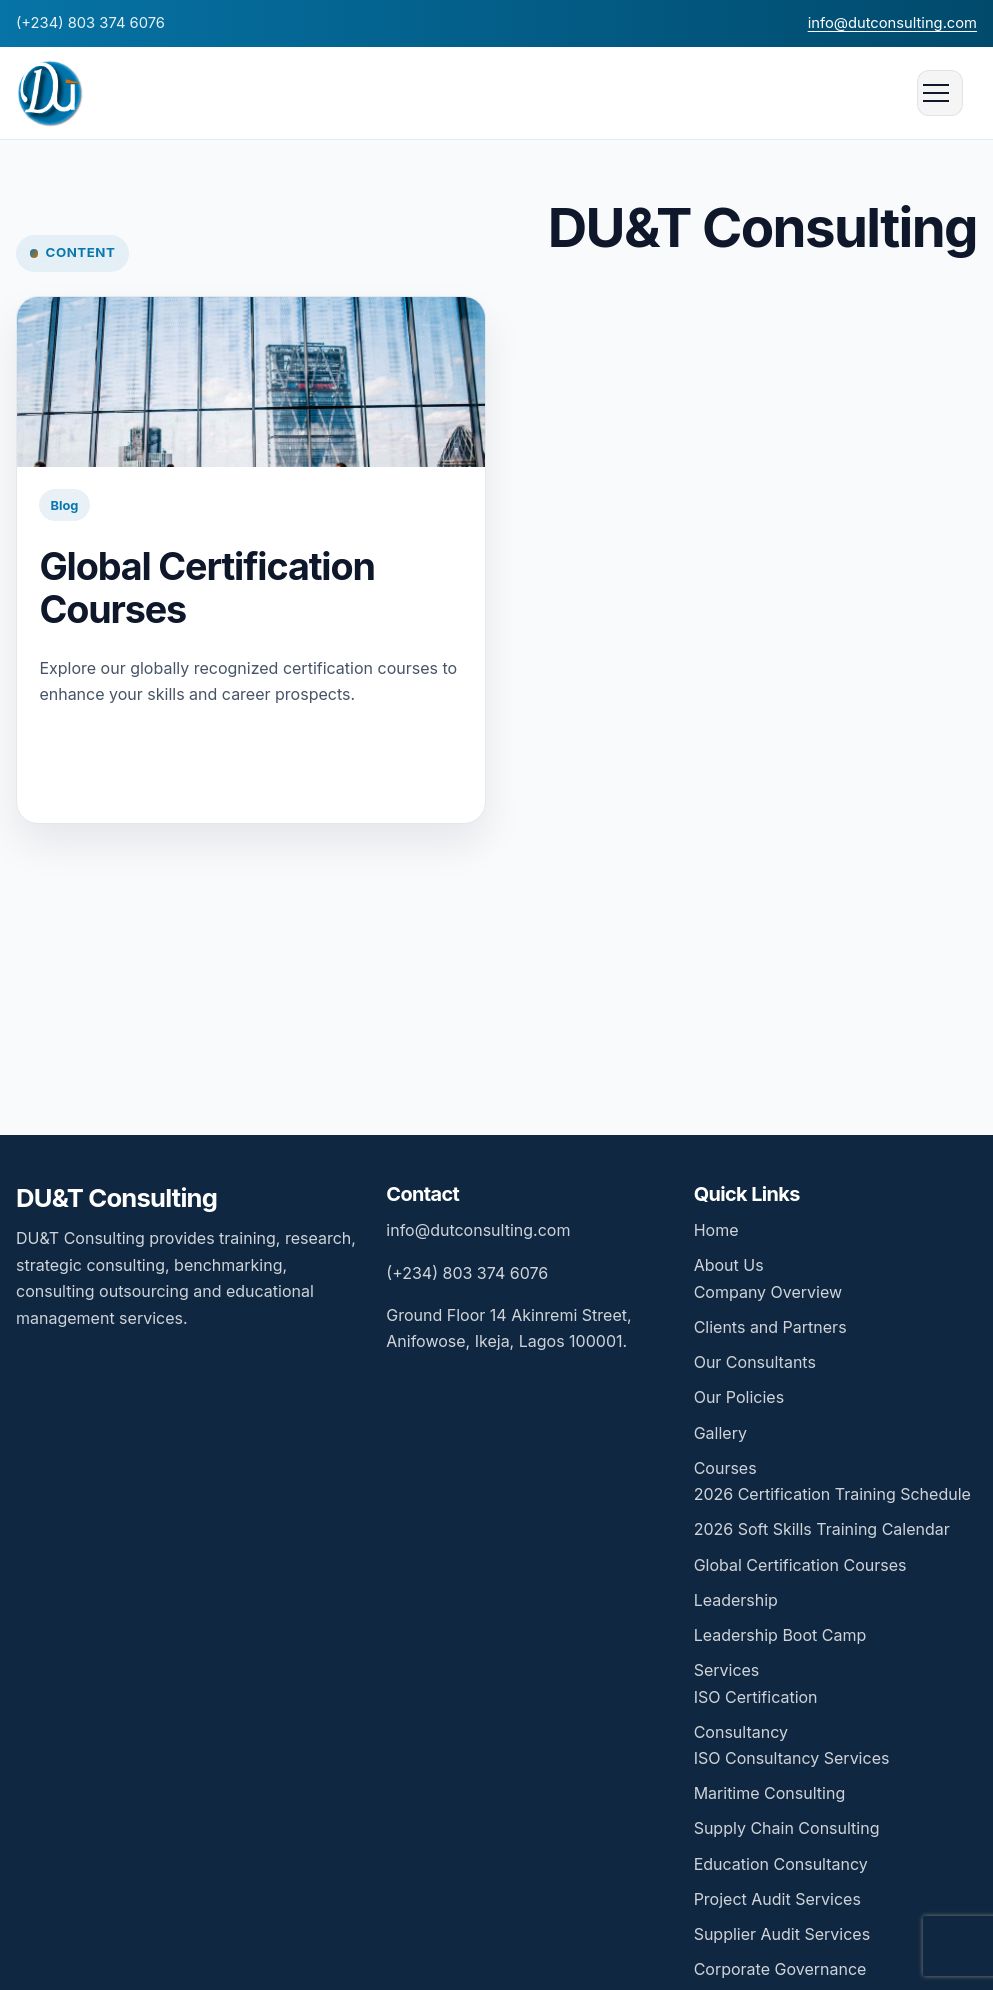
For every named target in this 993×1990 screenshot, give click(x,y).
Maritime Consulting (770, 1793)
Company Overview (768, 1292)
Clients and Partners (770, 1327)
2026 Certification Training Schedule (832, 1494)
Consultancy (741, 1732)
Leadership (736, 1600)
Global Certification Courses (206, 587)
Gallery (720, 1433)
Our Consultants (755, 1362)
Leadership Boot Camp (780, 1635)
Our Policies (739, 1397)
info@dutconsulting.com (892, 23)
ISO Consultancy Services (792, 1758)
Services (727, 1670)
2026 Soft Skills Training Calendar (822, 1529)
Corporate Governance (780, 1969)
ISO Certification (756, 1697)
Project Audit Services (777, 1899)
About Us (729, 1265)
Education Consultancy (781, 1864)
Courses (725, 1468)
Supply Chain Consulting (787, 1828)
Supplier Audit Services (782, 1934)
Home (716, 1230)
